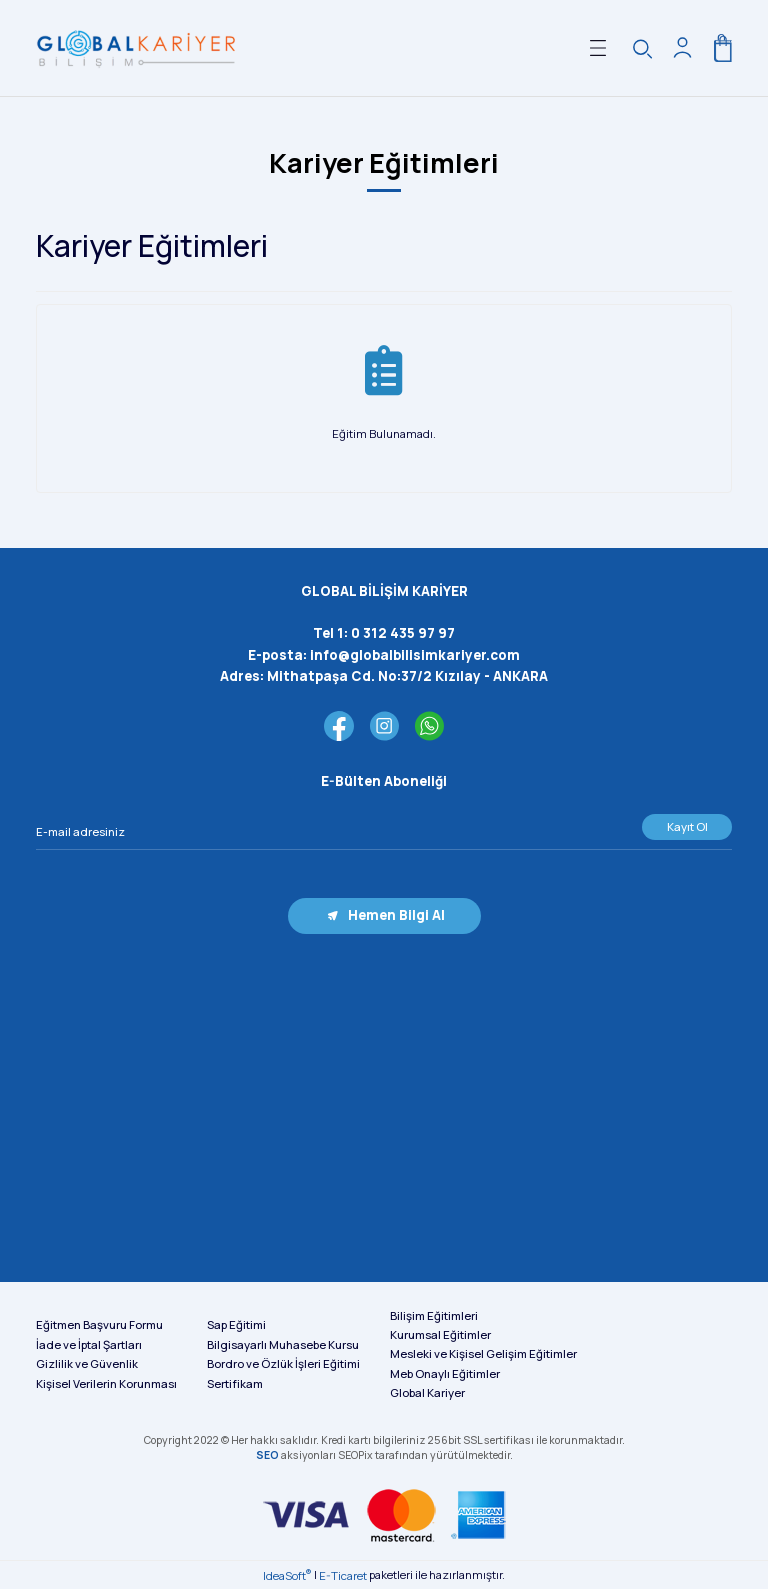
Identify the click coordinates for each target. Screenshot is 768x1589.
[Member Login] (682, 48)
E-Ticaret (343, 1575)
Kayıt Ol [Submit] (687, 826)
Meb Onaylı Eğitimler (445, 1373)
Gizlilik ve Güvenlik (87, 1363)
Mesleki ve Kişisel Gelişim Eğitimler (483, 1353)
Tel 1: (384, 633)
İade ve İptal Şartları (89, 1344)
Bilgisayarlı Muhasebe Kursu (283, 1344)
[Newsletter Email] (384, 831)
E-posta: (384, 655)
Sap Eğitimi (236, 1324)
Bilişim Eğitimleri (434, 1315)
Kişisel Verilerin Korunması (106, 1383)
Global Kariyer (427, 1392)
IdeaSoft (287, 1575)
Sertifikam (235, 1383)
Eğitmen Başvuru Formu (99, 1324)
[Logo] (136, 48)
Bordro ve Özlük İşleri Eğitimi (283, 1363)
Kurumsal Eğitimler (440, 1334)
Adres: (384, 676)
